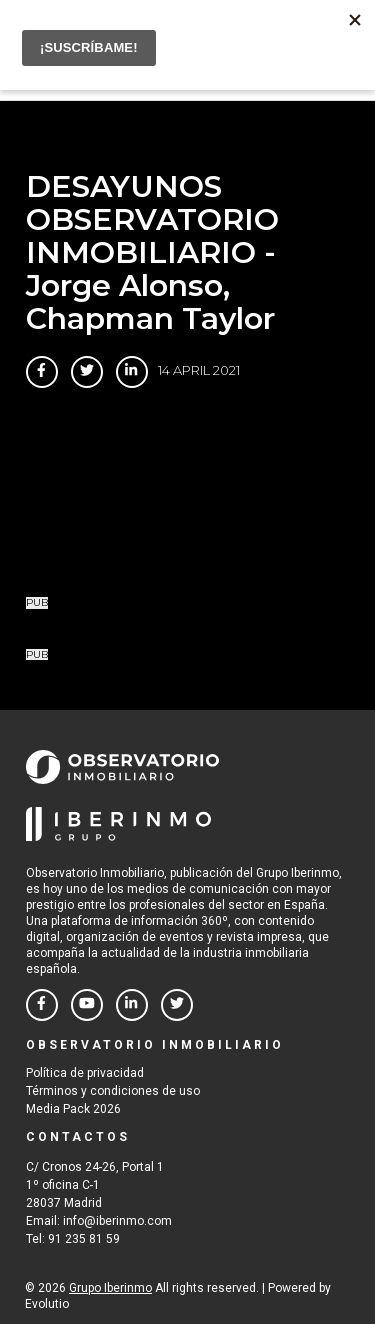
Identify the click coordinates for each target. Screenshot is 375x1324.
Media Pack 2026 (73, 1109)
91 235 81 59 (84, 1239)
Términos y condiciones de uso (113, 1091)
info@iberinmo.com (117, 1221)
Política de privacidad (85, 1073)
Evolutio (47, 1304)
